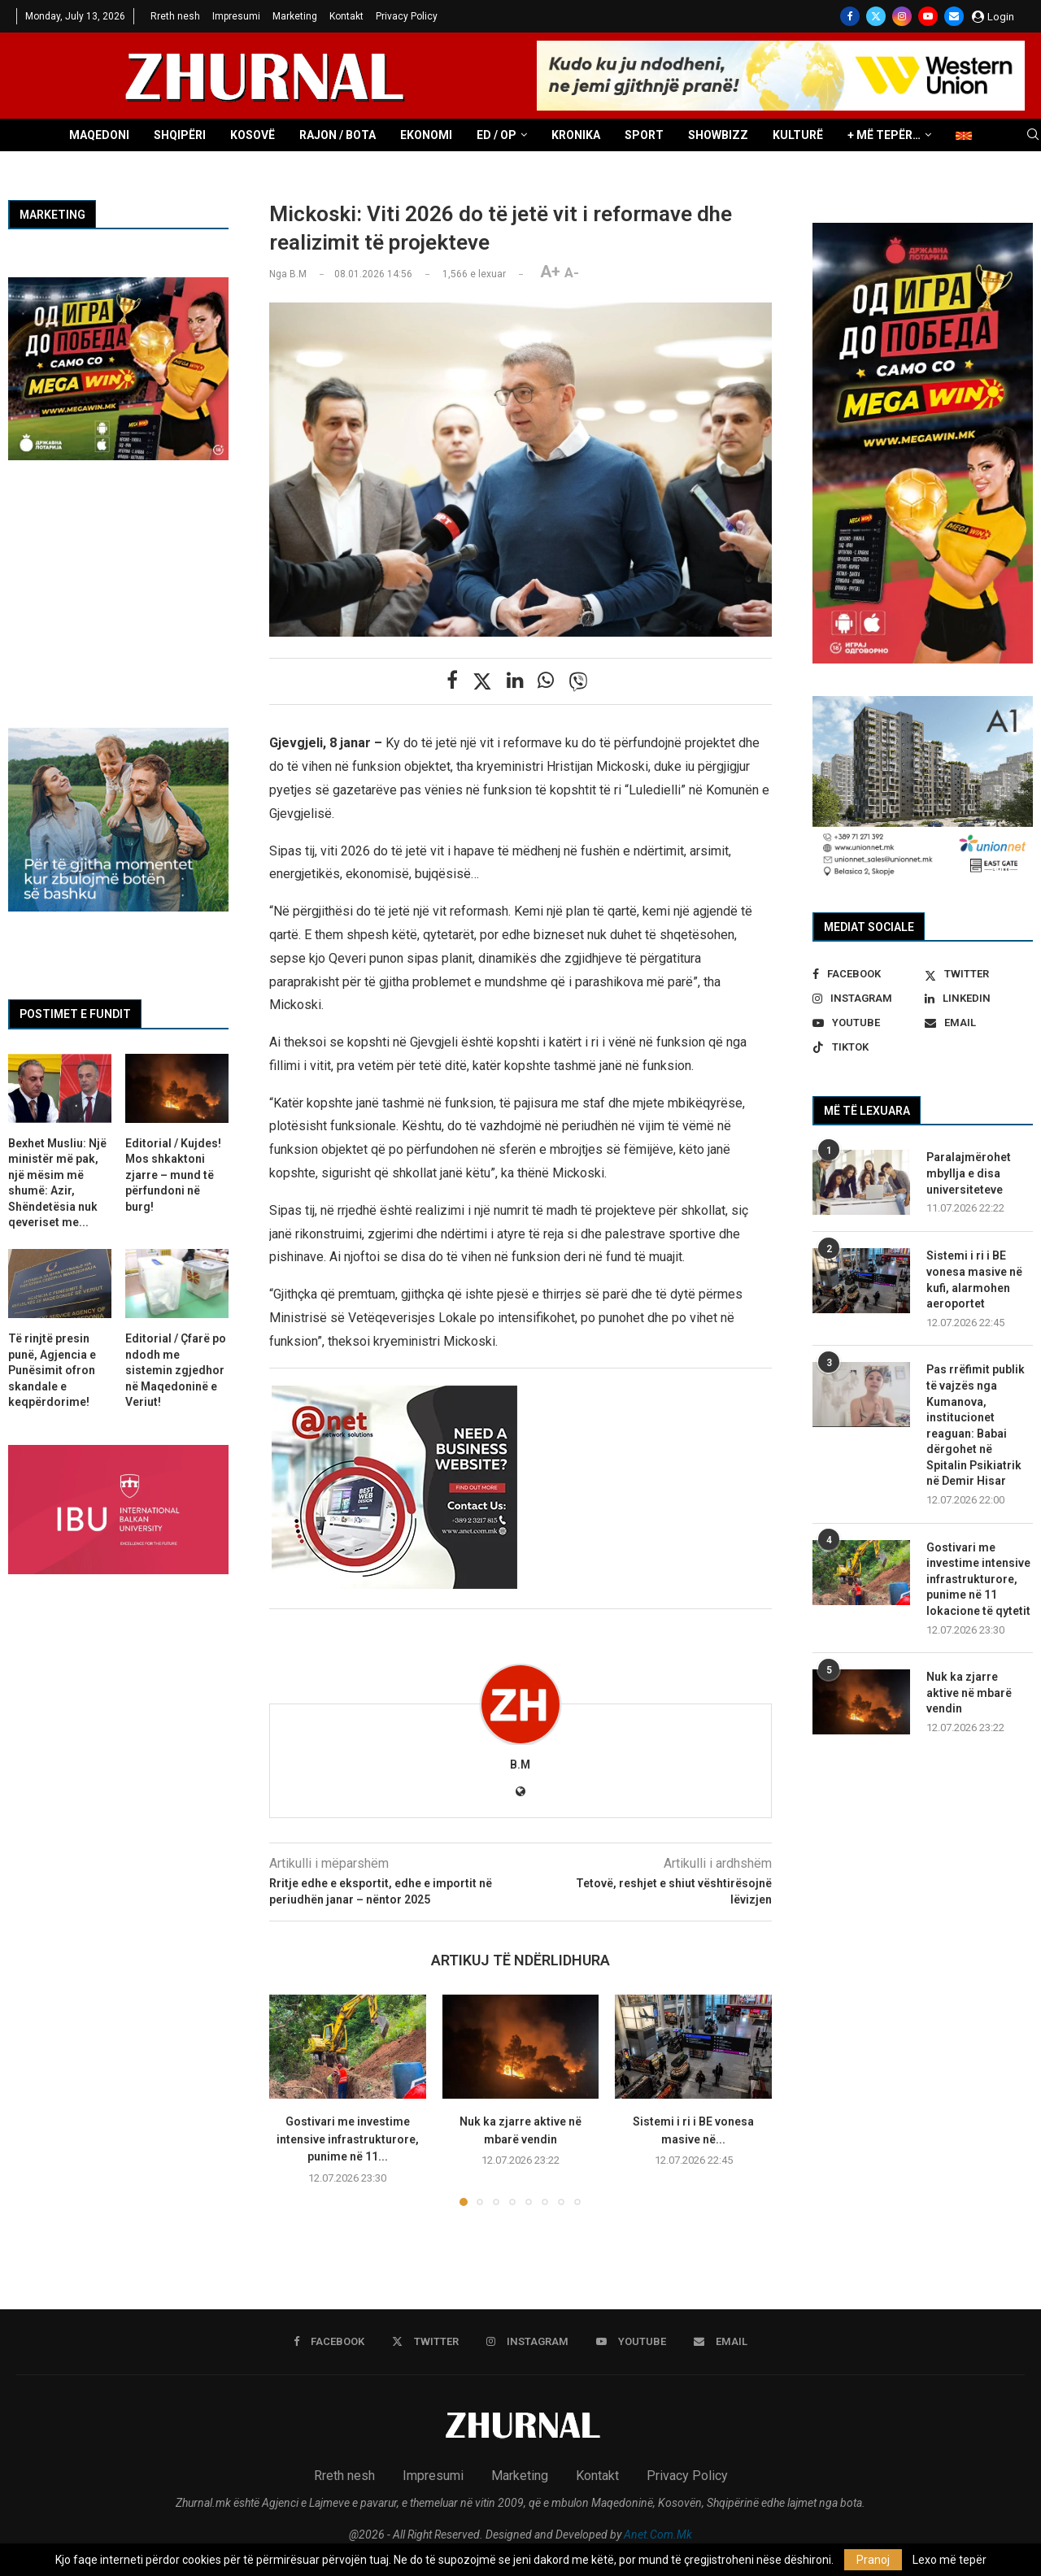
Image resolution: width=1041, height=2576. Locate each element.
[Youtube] (928, 16)
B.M (520, 1764)
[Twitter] (876, 16)
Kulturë (798, 134)
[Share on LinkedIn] (515, 680)
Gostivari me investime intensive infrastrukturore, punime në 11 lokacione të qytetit (978, 1579)
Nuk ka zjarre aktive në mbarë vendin (969, 1692)
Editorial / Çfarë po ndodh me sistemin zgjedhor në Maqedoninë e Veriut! (175, 1370)
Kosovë (252, 134)
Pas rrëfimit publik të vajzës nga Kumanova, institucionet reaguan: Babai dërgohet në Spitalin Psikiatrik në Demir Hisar (975, 1425)
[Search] (1033, 134)
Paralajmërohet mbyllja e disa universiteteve (968, 1173)
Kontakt (346, 16)
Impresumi (236, 16)
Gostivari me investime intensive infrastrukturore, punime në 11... (348, 2139)
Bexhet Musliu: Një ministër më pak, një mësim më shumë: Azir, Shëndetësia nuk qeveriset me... (57, 1183)
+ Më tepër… (884, 134)
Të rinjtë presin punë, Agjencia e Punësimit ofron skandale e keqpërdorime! (52, 1370)
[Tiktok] (866, 1047)
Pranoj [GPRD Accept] (873, 2559)
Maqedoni (99, 134)
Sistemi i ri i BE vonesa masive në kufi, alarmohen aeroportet (974, 1279)
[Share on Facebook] (452, 680)
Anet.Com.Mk (658, 2534)
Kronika (575, 134)
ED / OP (496, 134)
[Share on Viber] (578, 681)
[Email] (954, 16)
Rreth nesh (175, 16)
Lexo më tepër (950, 2559)
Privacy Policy (407, 16)
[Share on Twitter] (482, 681)
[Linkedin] (979, 998)
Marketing (294, 16)
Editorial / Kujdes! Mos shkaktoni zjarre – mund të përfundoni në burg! (173, 1175)
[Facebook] (850, 16)
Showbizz (718, 134)
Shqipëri (180, 134)
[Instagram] (902, 16)
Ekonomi (426, 134)
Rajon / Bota (337, 134)
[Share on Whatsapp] (546, 680)
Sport (644, 134)
